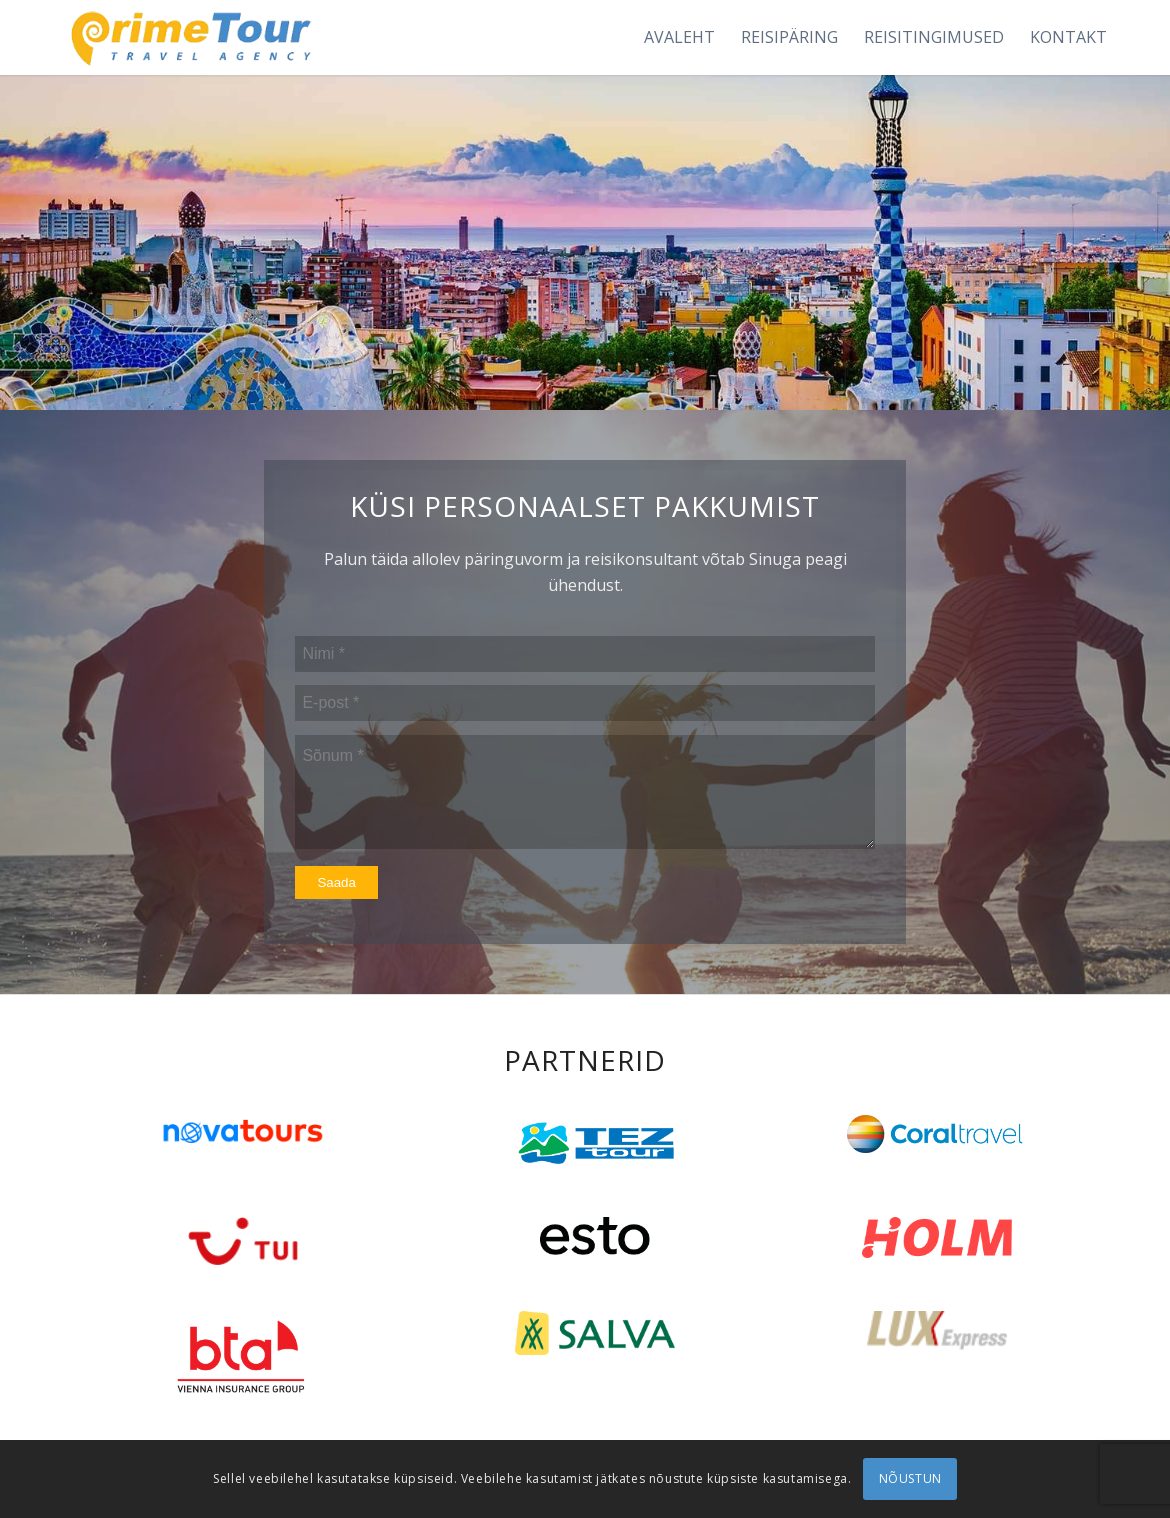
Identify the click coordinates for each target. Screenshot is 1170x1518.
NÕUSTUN (910, 1478)
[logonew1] (188, 37)
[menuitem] (679, 37)
